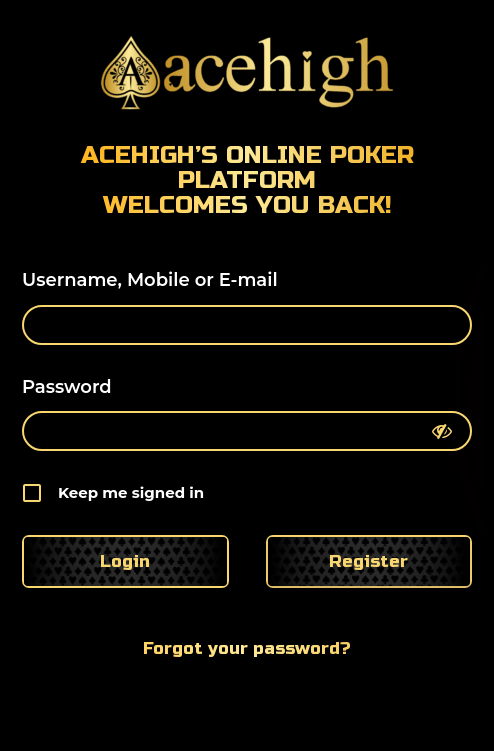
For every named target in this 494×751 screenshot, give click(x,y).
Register (368, 561)
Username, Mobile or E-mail (150, 280)
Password (67, 387)
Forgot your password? (247, 648)
